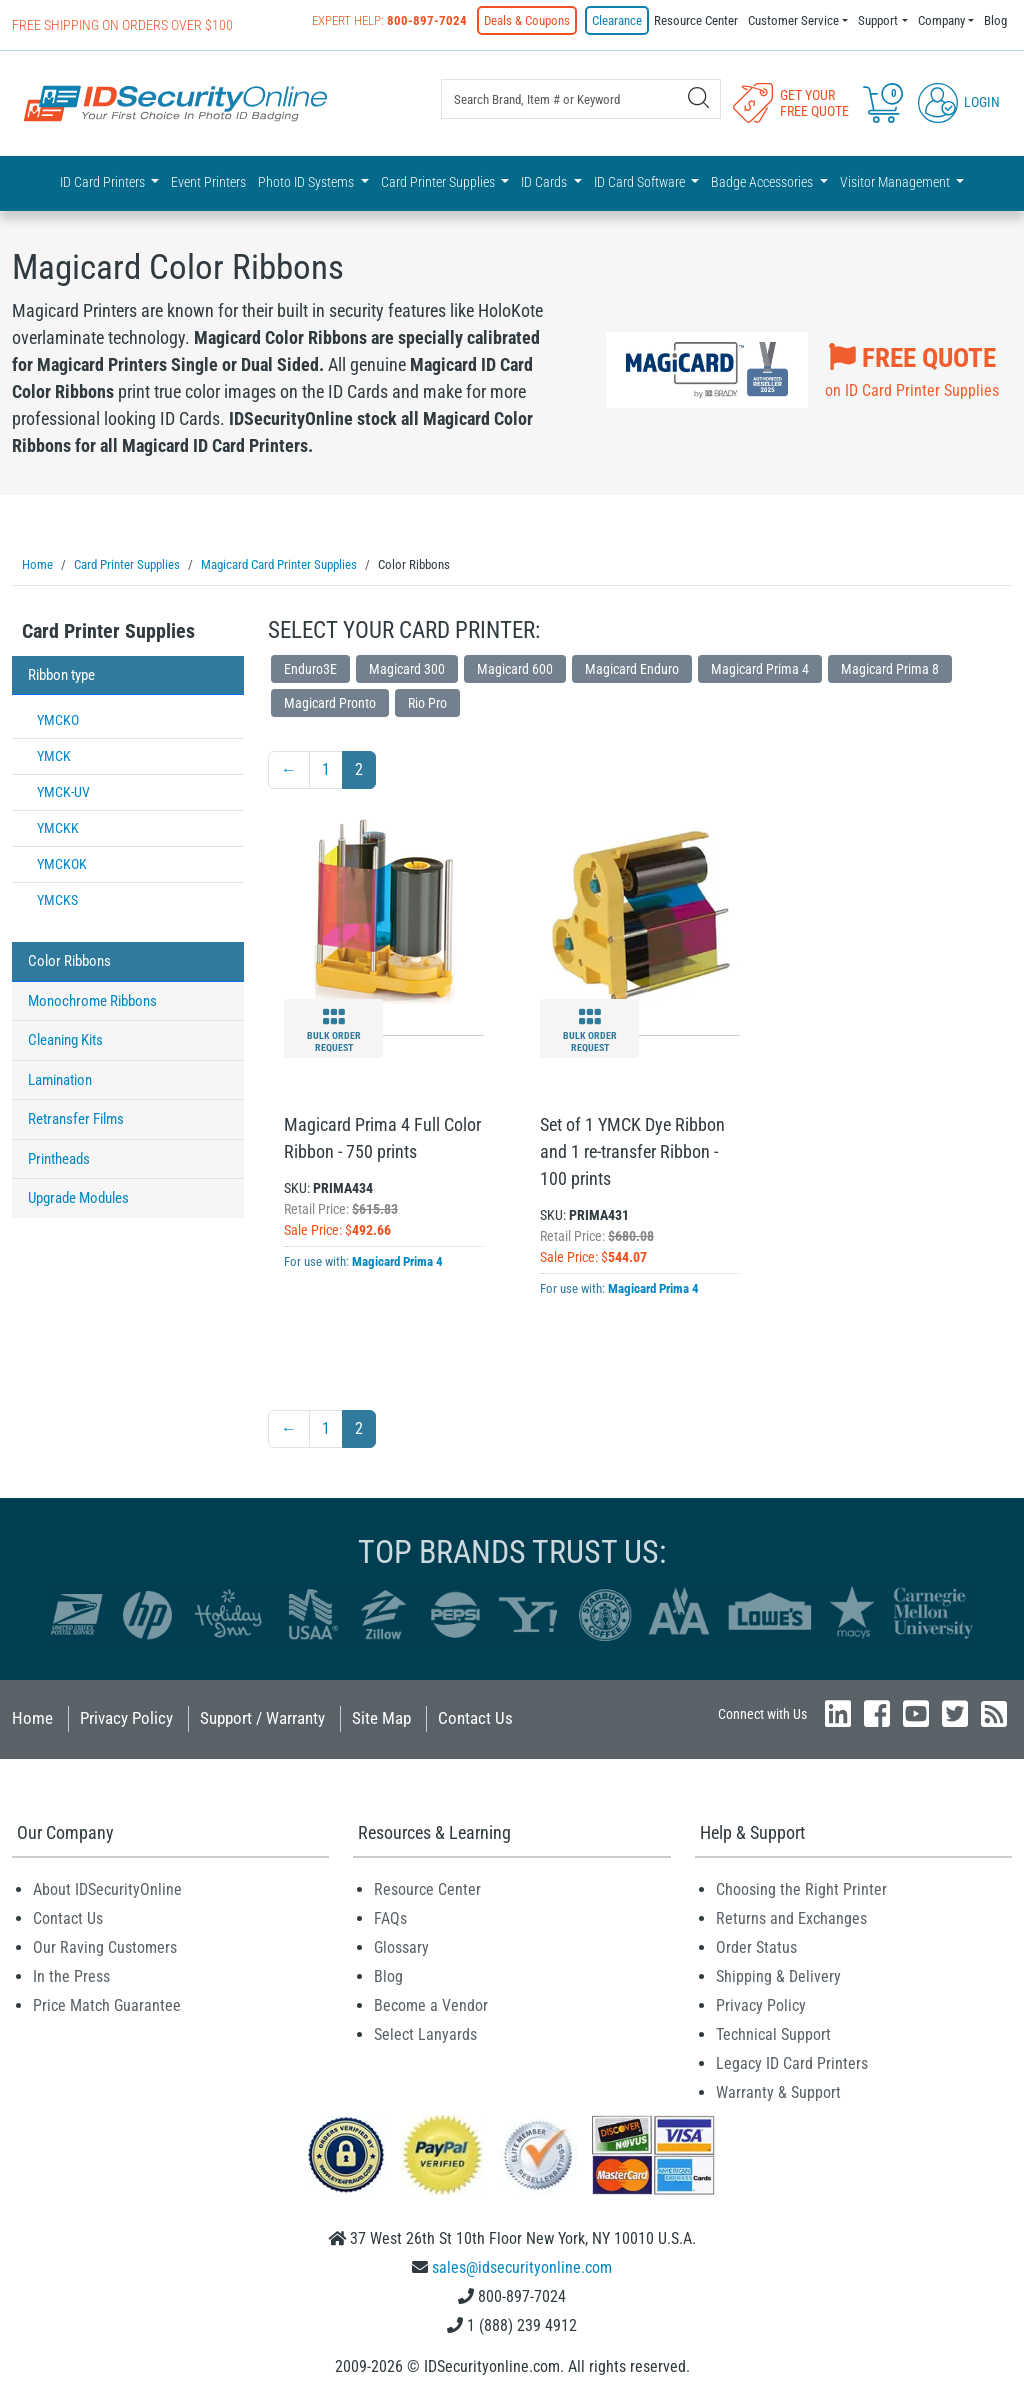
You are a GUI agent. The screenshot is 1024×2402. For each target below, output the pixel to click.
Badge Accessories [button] (763, 182)
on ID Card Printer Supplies (912, 366)
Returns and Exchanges (791, 1915)
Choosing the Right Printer (801, 1886)
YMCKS (57, 897)
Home (32, 1715)
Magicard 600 (515, 666)
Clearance (617, 20)
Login (959, 102)
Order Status (756, 1944)
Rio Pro (427, 700)
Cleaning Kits (65, 1037)
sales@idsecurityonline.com (522, 2264)
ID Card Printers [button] (104, 182)
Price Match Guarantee (107, 2002)
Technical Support (773, 2031)
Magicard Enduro (632, 666)
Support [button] (878, 20)
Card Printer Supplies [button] (439, 182)
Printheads (59, 1156)
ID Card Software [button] (641, 182)
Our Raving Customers (105, 1944)
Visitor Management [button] (896, 182)
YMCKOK (62, 861)
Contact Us (475, 1715)
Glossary (401, 1944)
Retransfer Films (76, 1116)
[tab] (128, 633)
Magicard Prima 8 (890, 666)
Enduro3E (310, 666)
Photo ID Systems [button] (307, 182)
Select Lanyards (425, 2031)
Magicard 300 (407, 666)
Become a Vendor (431, 2002)
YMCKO (58, 717)
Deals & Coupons (527, 20)
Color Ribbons (69, 958)
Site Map (381, 1715)
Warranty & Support (778, 2089)
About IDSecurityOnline (107, 1886)
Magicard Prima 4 (760, 666)
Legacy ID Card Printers (792, 2060)
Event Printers (208, 182)
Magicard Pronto (330, 700)
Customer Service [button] (793, 20)
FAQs (390, 1915)
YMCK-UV (63, 789)
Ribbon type (61, 672)
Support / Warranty (262, 1715)
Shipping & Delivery (778, 1973)
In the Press (71, 1973)
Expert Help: (389, 20)
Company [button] (941, 20)
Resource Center (696, 20)
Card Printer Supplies (108, 628)
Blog (995, 20)
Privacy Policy (126, 1715)
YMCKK (58, 825)
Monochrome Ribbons (92, 998)
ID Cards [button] (545, 182)
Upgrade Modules (78, 1195)
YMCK (54, 753)
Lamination (60, 1077)
